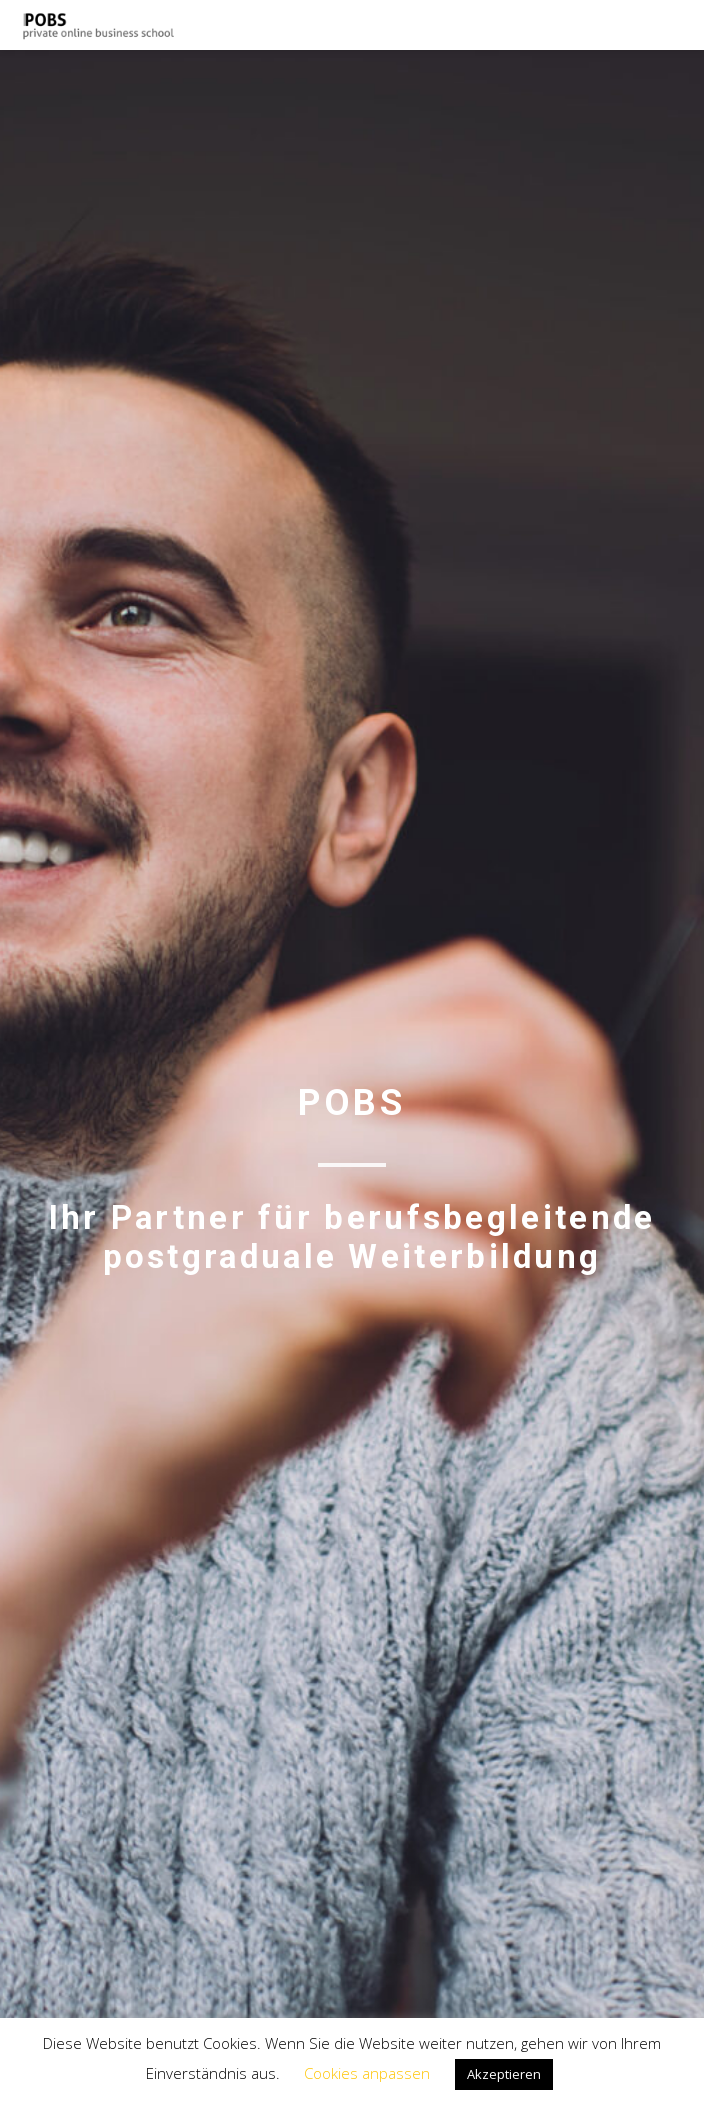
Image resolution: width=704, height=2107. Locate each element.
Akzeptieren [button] (504, 2074)
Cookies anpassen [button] (367, 2073)
